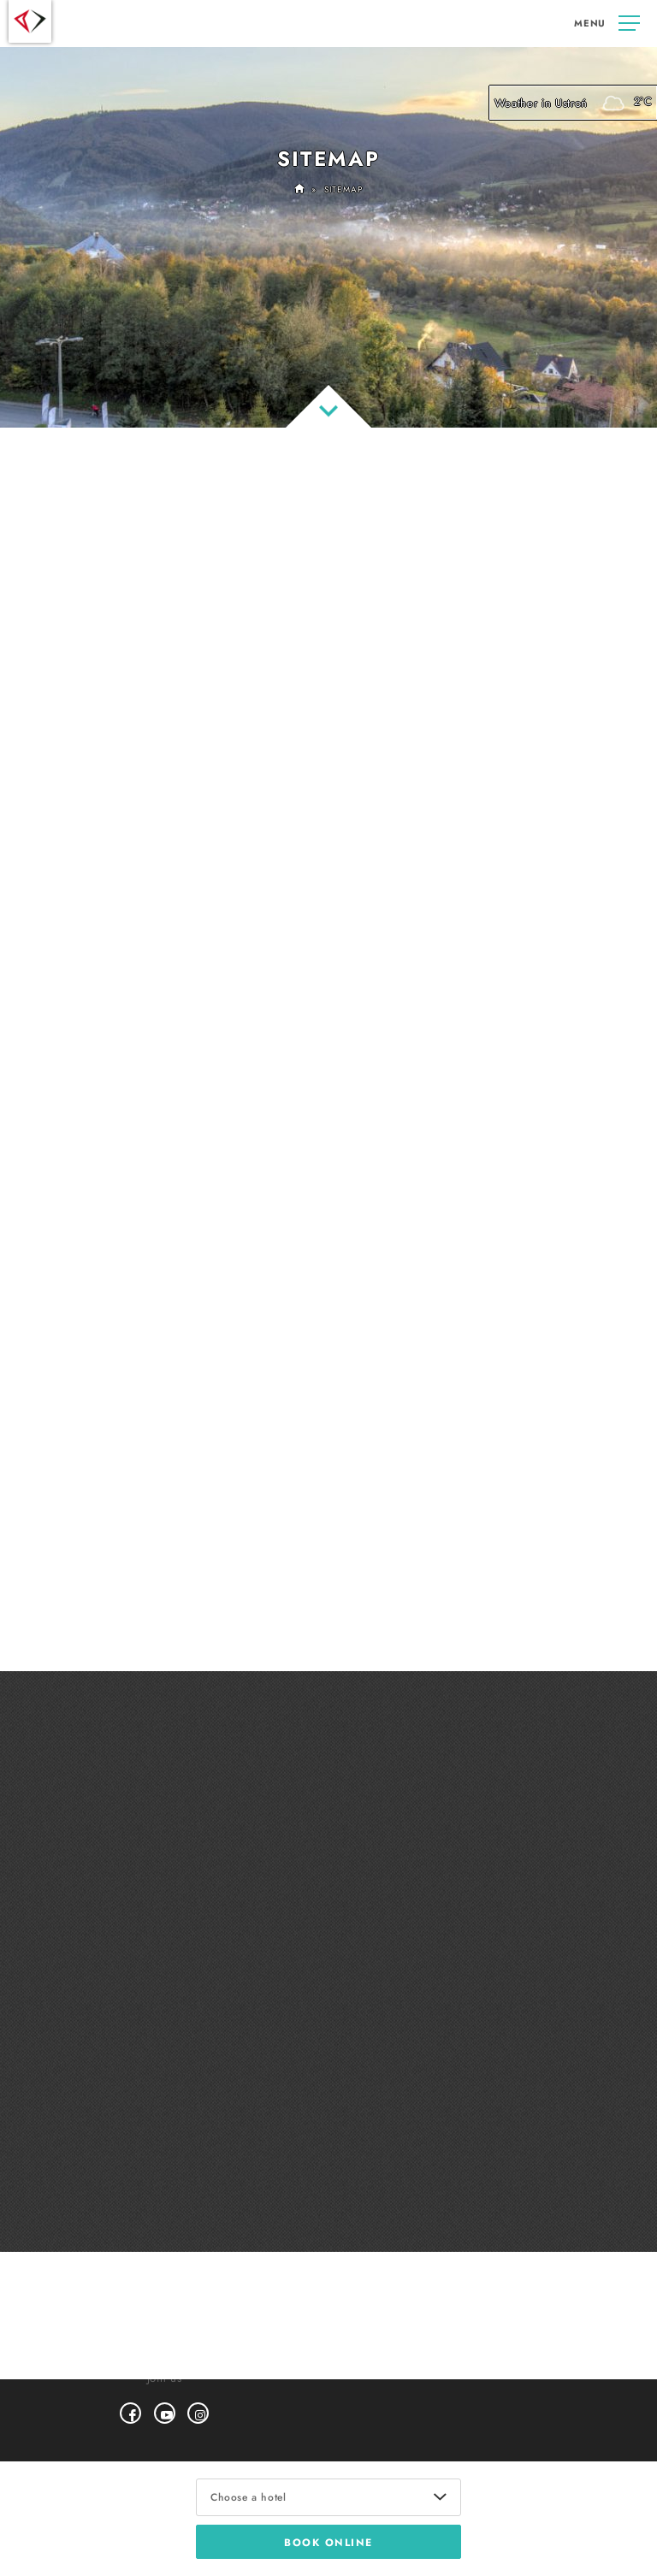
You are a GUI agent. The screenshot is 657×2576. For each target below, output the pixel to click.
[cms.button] (607, 23)
